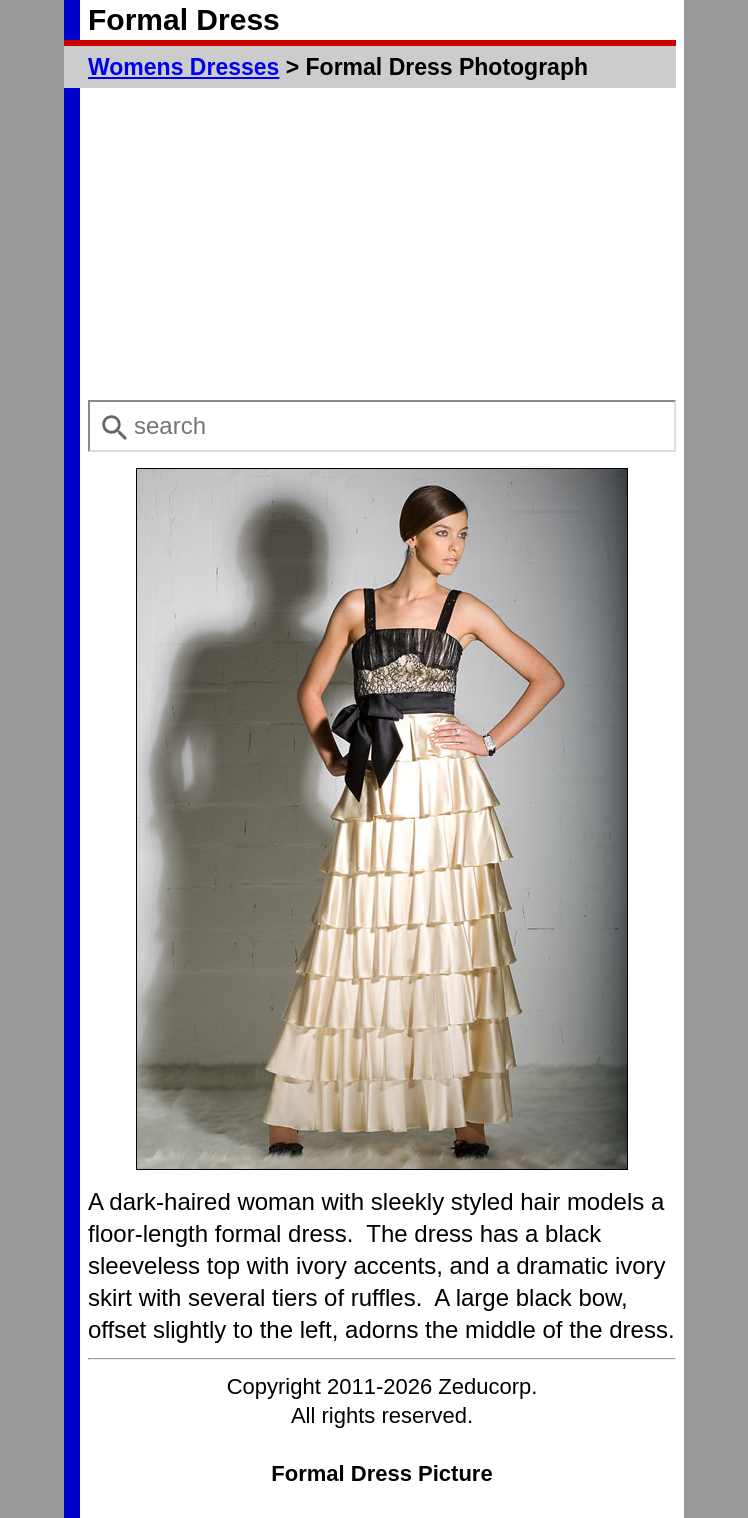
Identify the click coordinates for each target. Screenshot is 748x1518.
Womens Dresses (183, 67)
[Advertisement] (382, 244)
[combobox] (382, 426)
